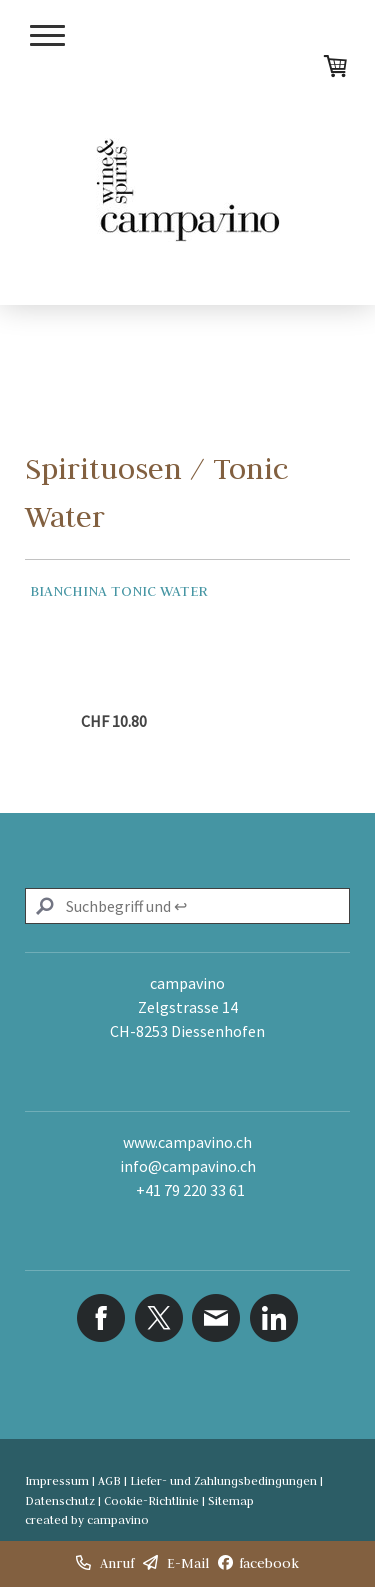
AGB (109, 1480)
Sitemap (231, 1500)
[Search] (187, 906)
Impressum (57, 1480)
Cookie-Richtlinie (151, 1500)
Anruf (117, 1563)
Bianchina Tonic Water (119, 591)
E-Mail (188, 1563)
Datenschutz (60, 1500)
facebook (269, 1563)
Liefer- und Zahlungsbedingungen (223, 1480)
